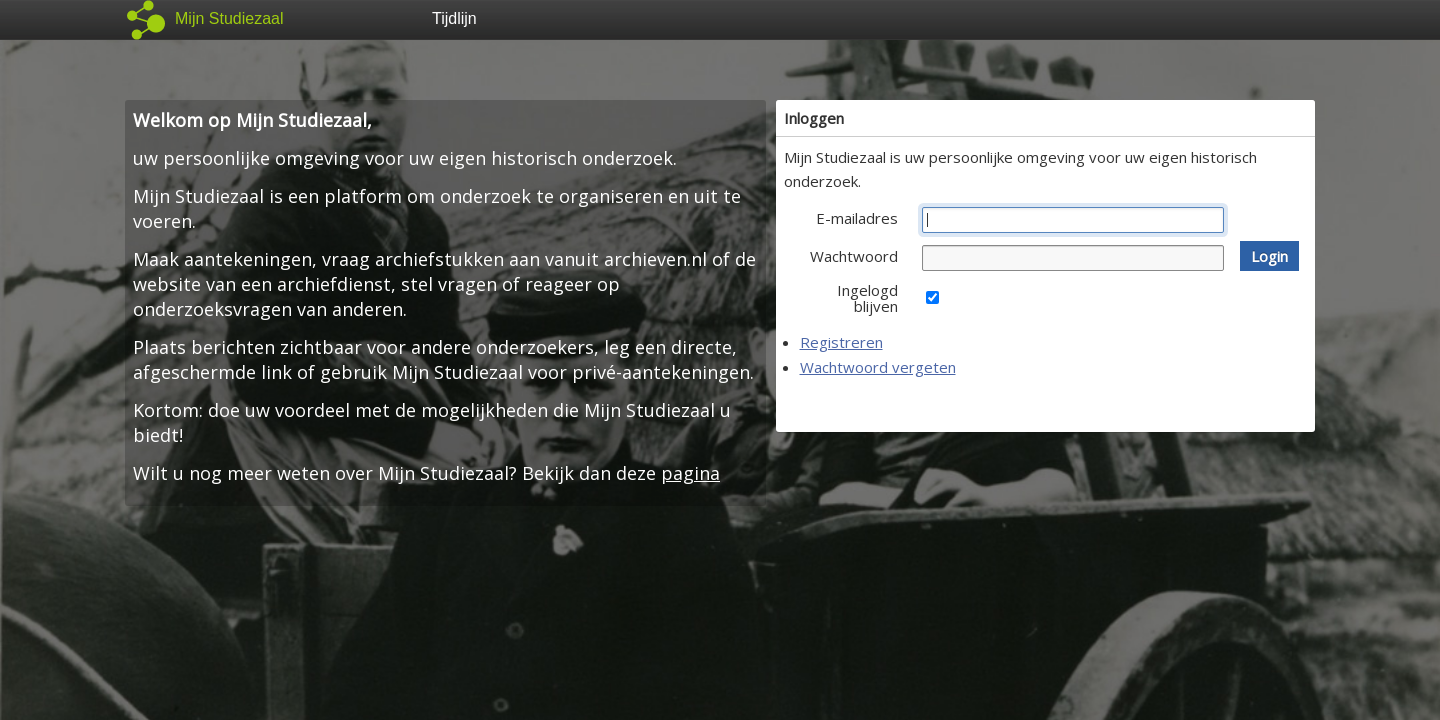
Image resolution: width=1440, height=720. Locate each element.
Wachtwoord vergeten (878, 367)
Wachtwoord (854, 256)
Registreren (841, 342)
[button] (1269, 256)
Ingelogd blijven (867, 298)
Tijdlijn (454, 18)
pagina (690, 473)
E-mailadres (857, 218)
